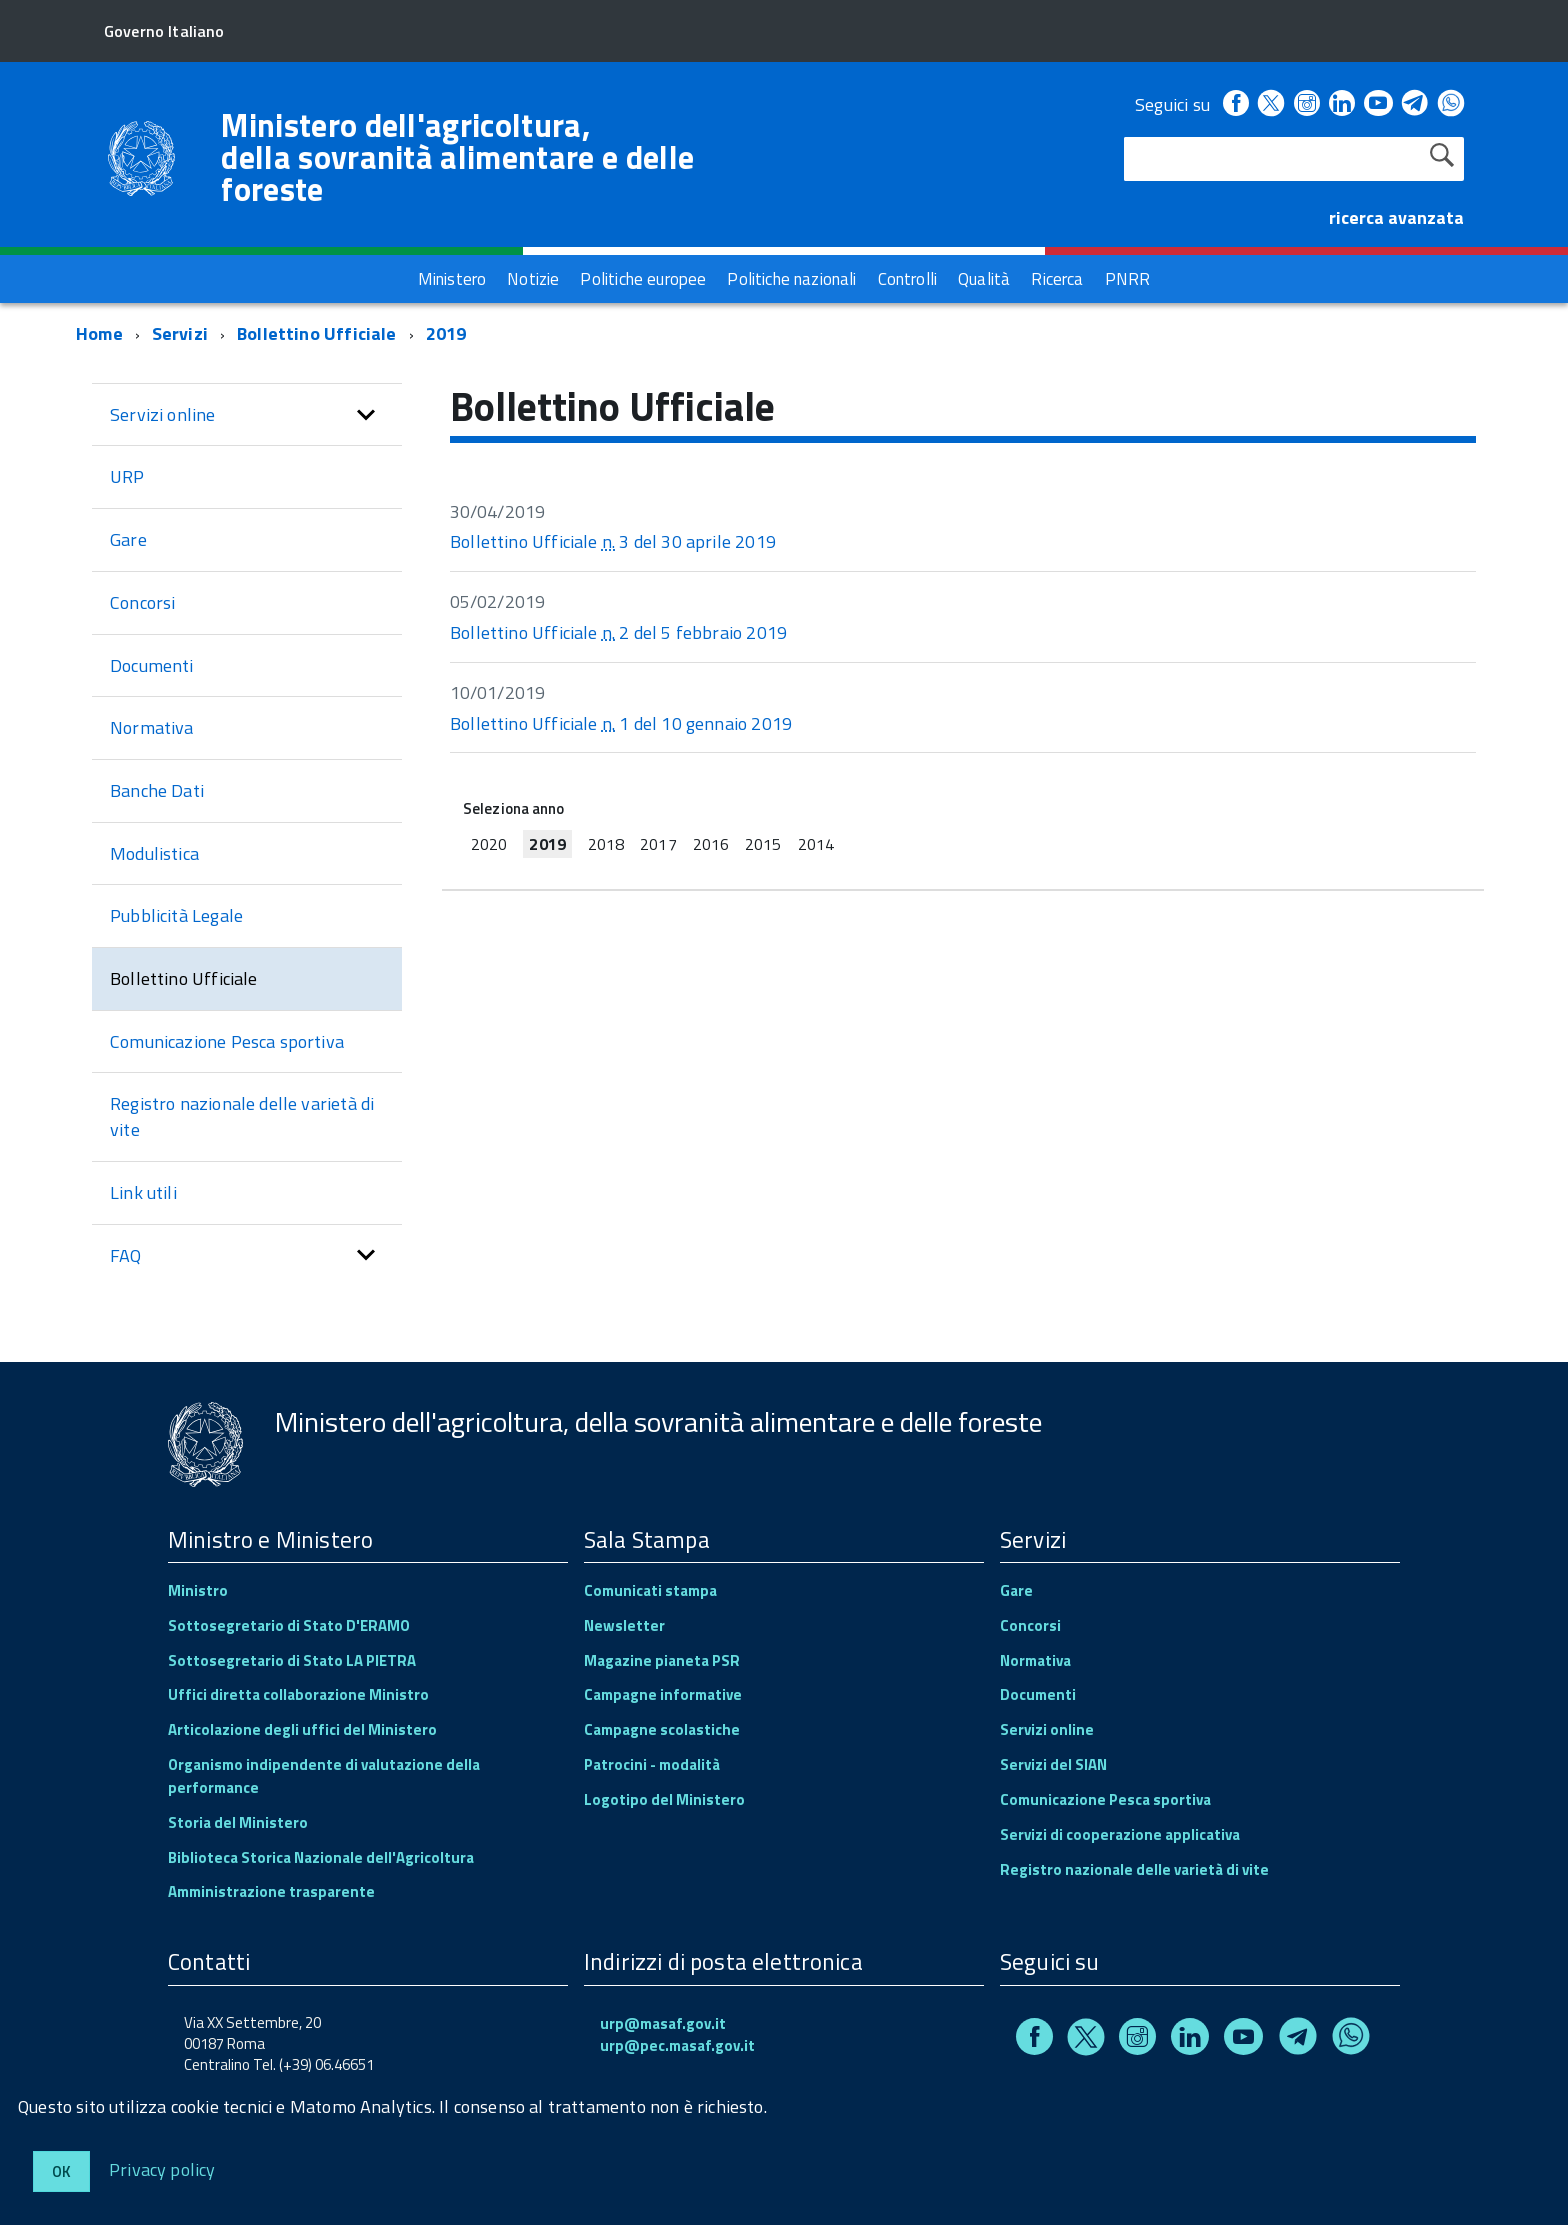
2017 (658, 844)
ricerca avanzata (1396, 217)
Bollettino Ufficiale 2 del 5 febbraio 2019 (618, 632)
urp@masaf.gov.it (663, 2023)
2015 (763, 844)
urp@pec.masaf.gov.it (677, 2045)
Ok (61, 2171)
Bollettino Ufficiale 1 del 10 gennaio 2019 (621, 723)
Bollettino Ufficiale (317, 333)
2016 (711, 844)
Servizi (180, 333)
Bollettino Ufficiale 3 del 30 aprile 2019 (613, 541)
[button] (366, 415)
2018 (606, 844)
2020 (489, 844)
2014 (816, 844)
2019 (446, 333)
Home (99, 333)
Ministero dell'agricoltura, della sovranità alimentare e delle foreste (457, 157)
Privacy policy (162, 2168)
